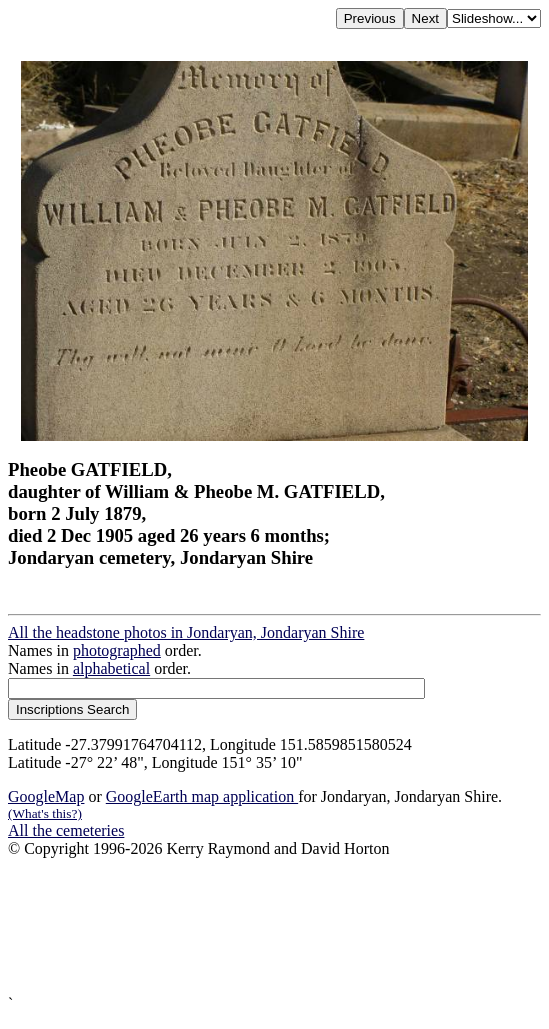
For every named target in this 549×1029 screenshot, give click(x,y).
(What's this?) (45, 813)
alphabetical (111, 668)
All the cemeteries (66, 830)
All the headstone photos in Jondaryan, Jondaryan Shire (186, 632)
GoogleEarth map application (202, 796)
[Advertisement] (274, 926)
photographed (117, 650)
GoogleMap (46, 796)
